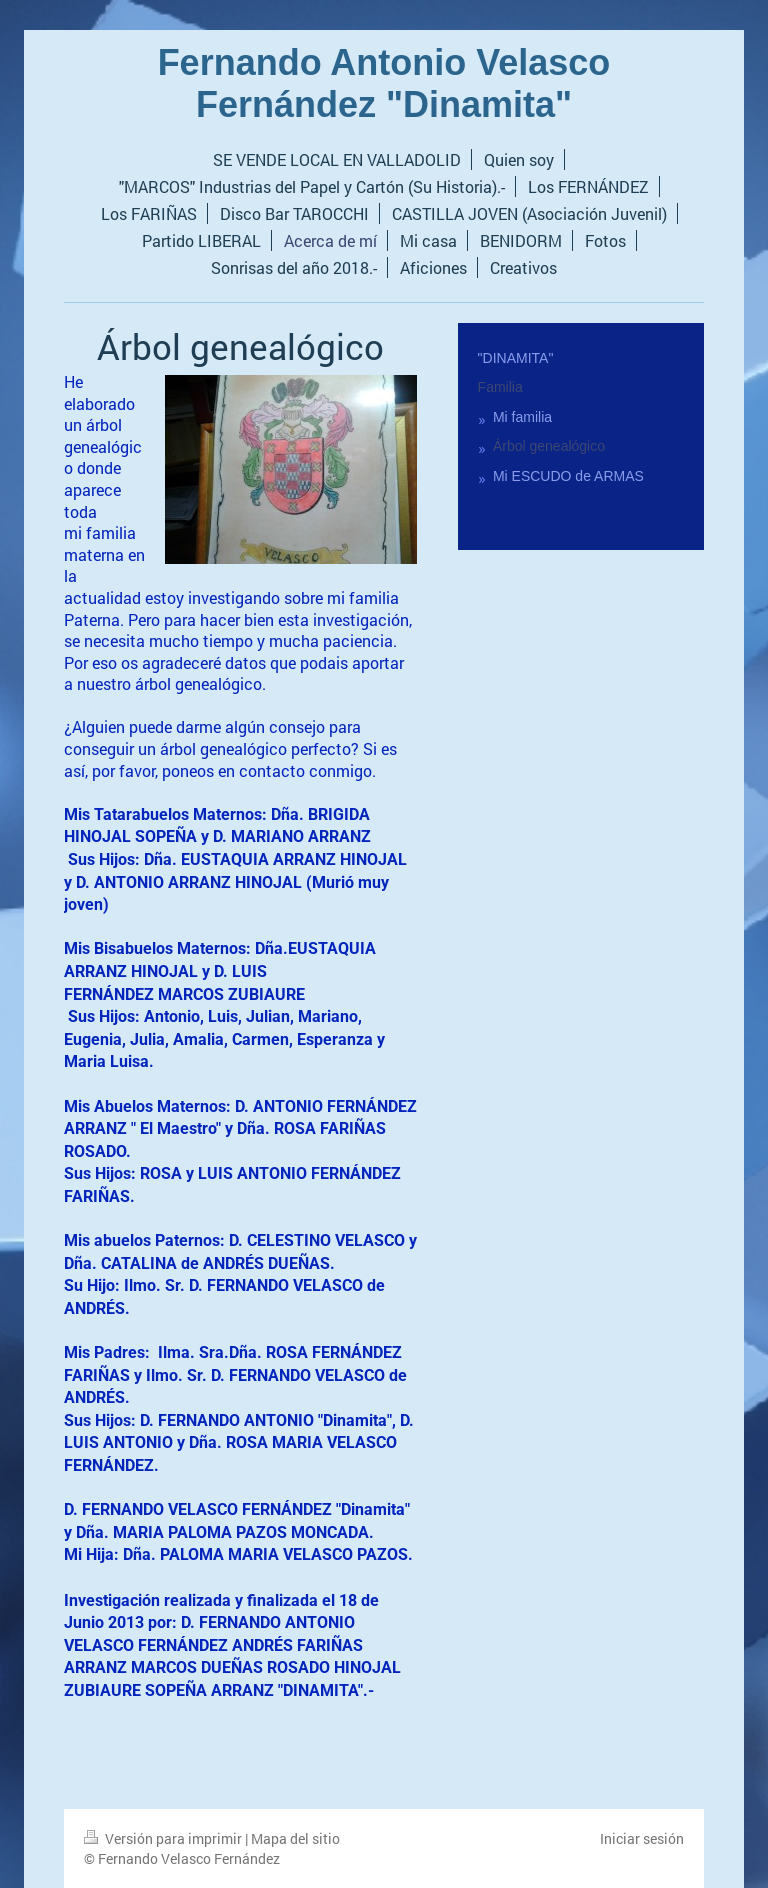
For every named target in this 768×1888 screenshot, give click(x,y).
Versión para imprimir (164, 1838)
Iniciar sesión (642, 1838)
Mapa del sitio (295, 1838)
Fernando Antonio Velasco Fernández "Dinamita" (384, 83)
